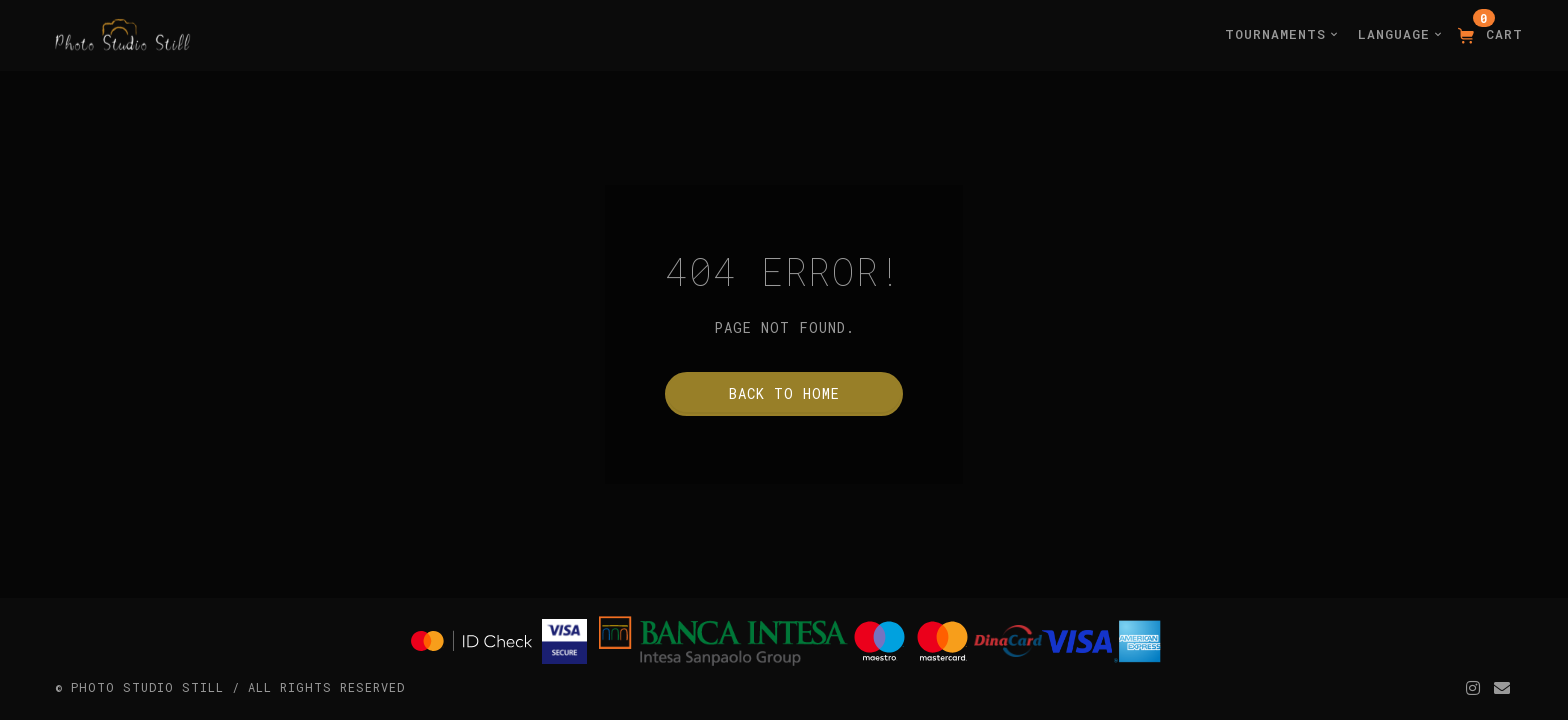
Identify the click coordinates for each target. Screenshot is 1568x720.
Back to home (784, 393)
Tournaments (1281, 34)
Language (1400, 34)
